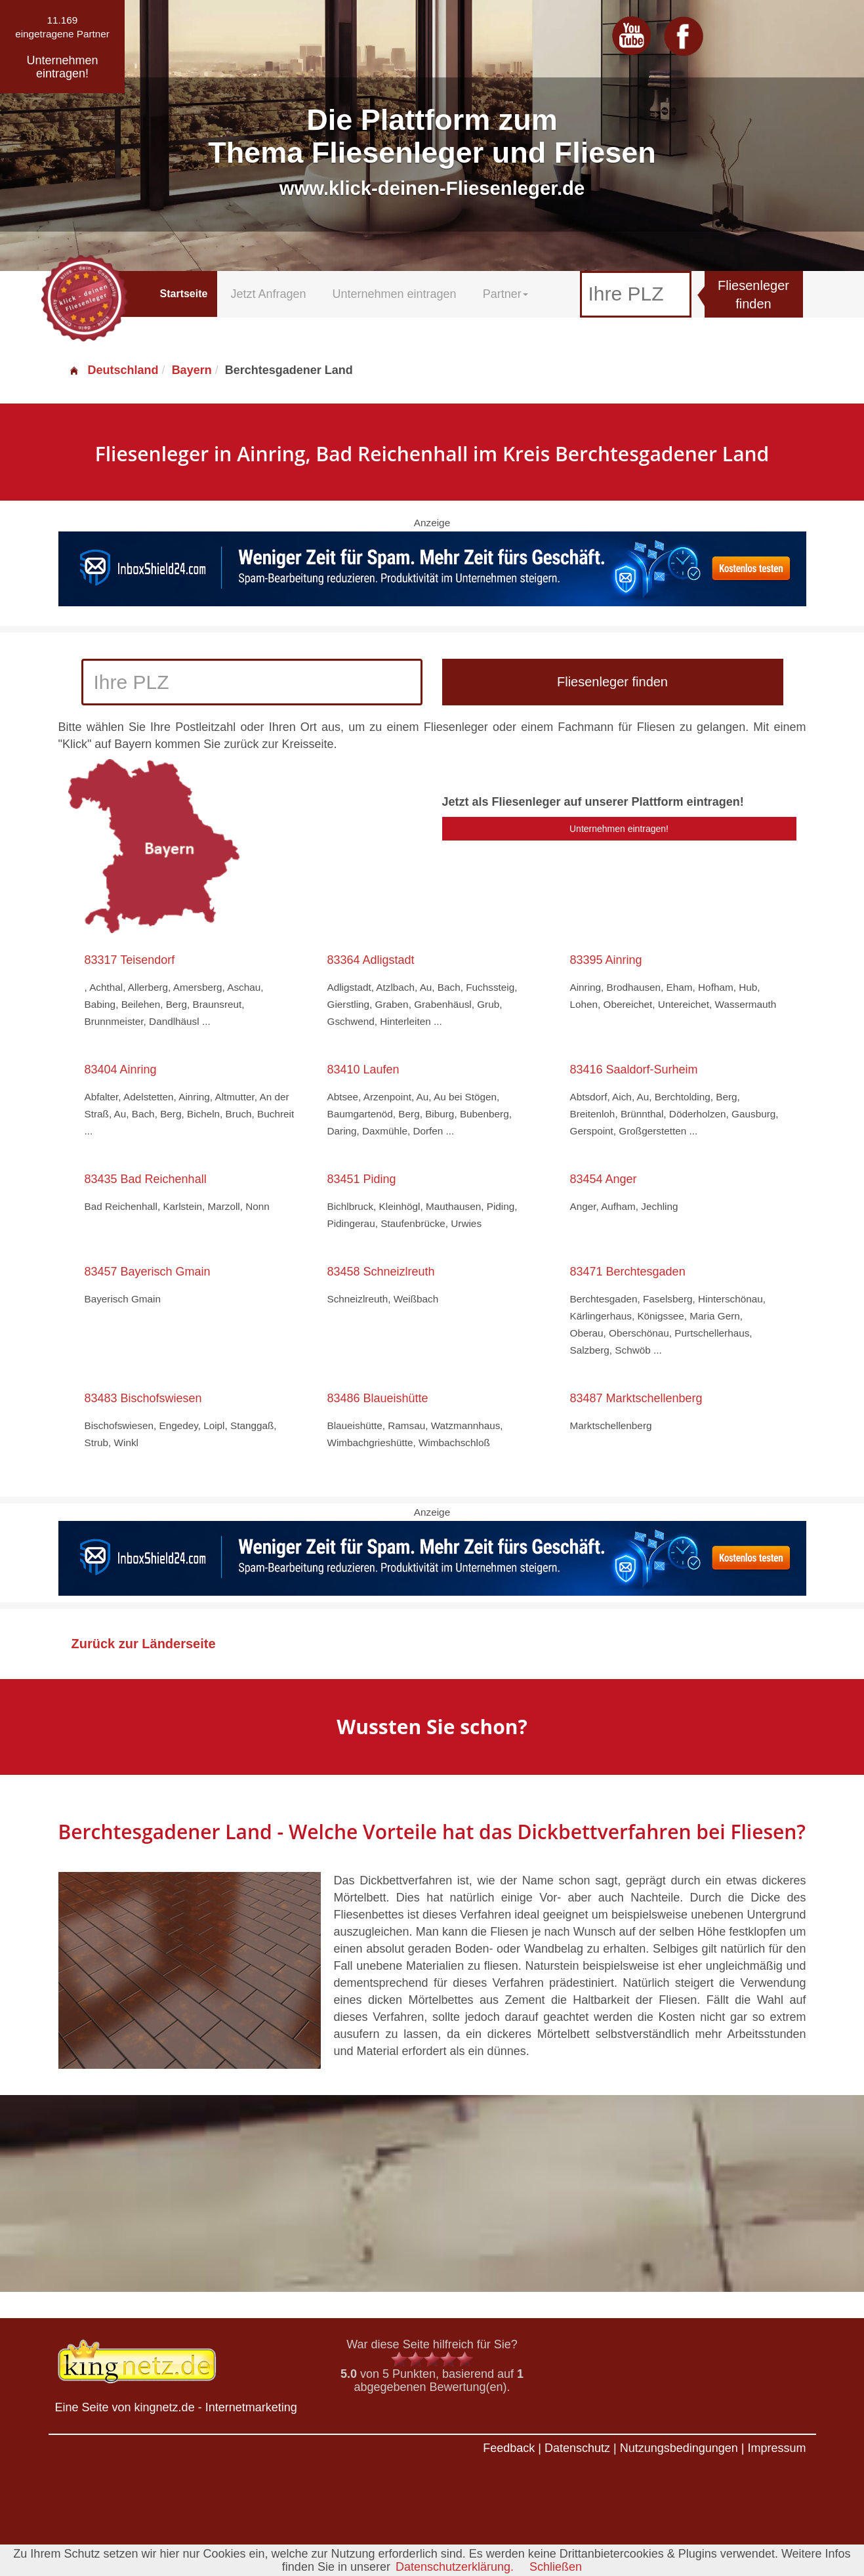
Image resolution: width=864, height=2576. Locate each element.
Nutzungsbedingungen (679, 2448)
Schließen (555, 2566)
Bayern (192, 370)
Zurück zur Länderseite (144, 1643)
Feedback (509, 2448)
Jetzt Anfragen (268, 294)
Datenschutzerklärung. (455, 2566)
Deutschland (113, 370)
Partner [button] (505, 294)
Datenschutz (577, 2448)
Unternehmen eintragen (395, 294)
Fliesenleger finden (753, 295)
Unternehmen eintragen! (619, 828)
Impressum (776, 2448)
